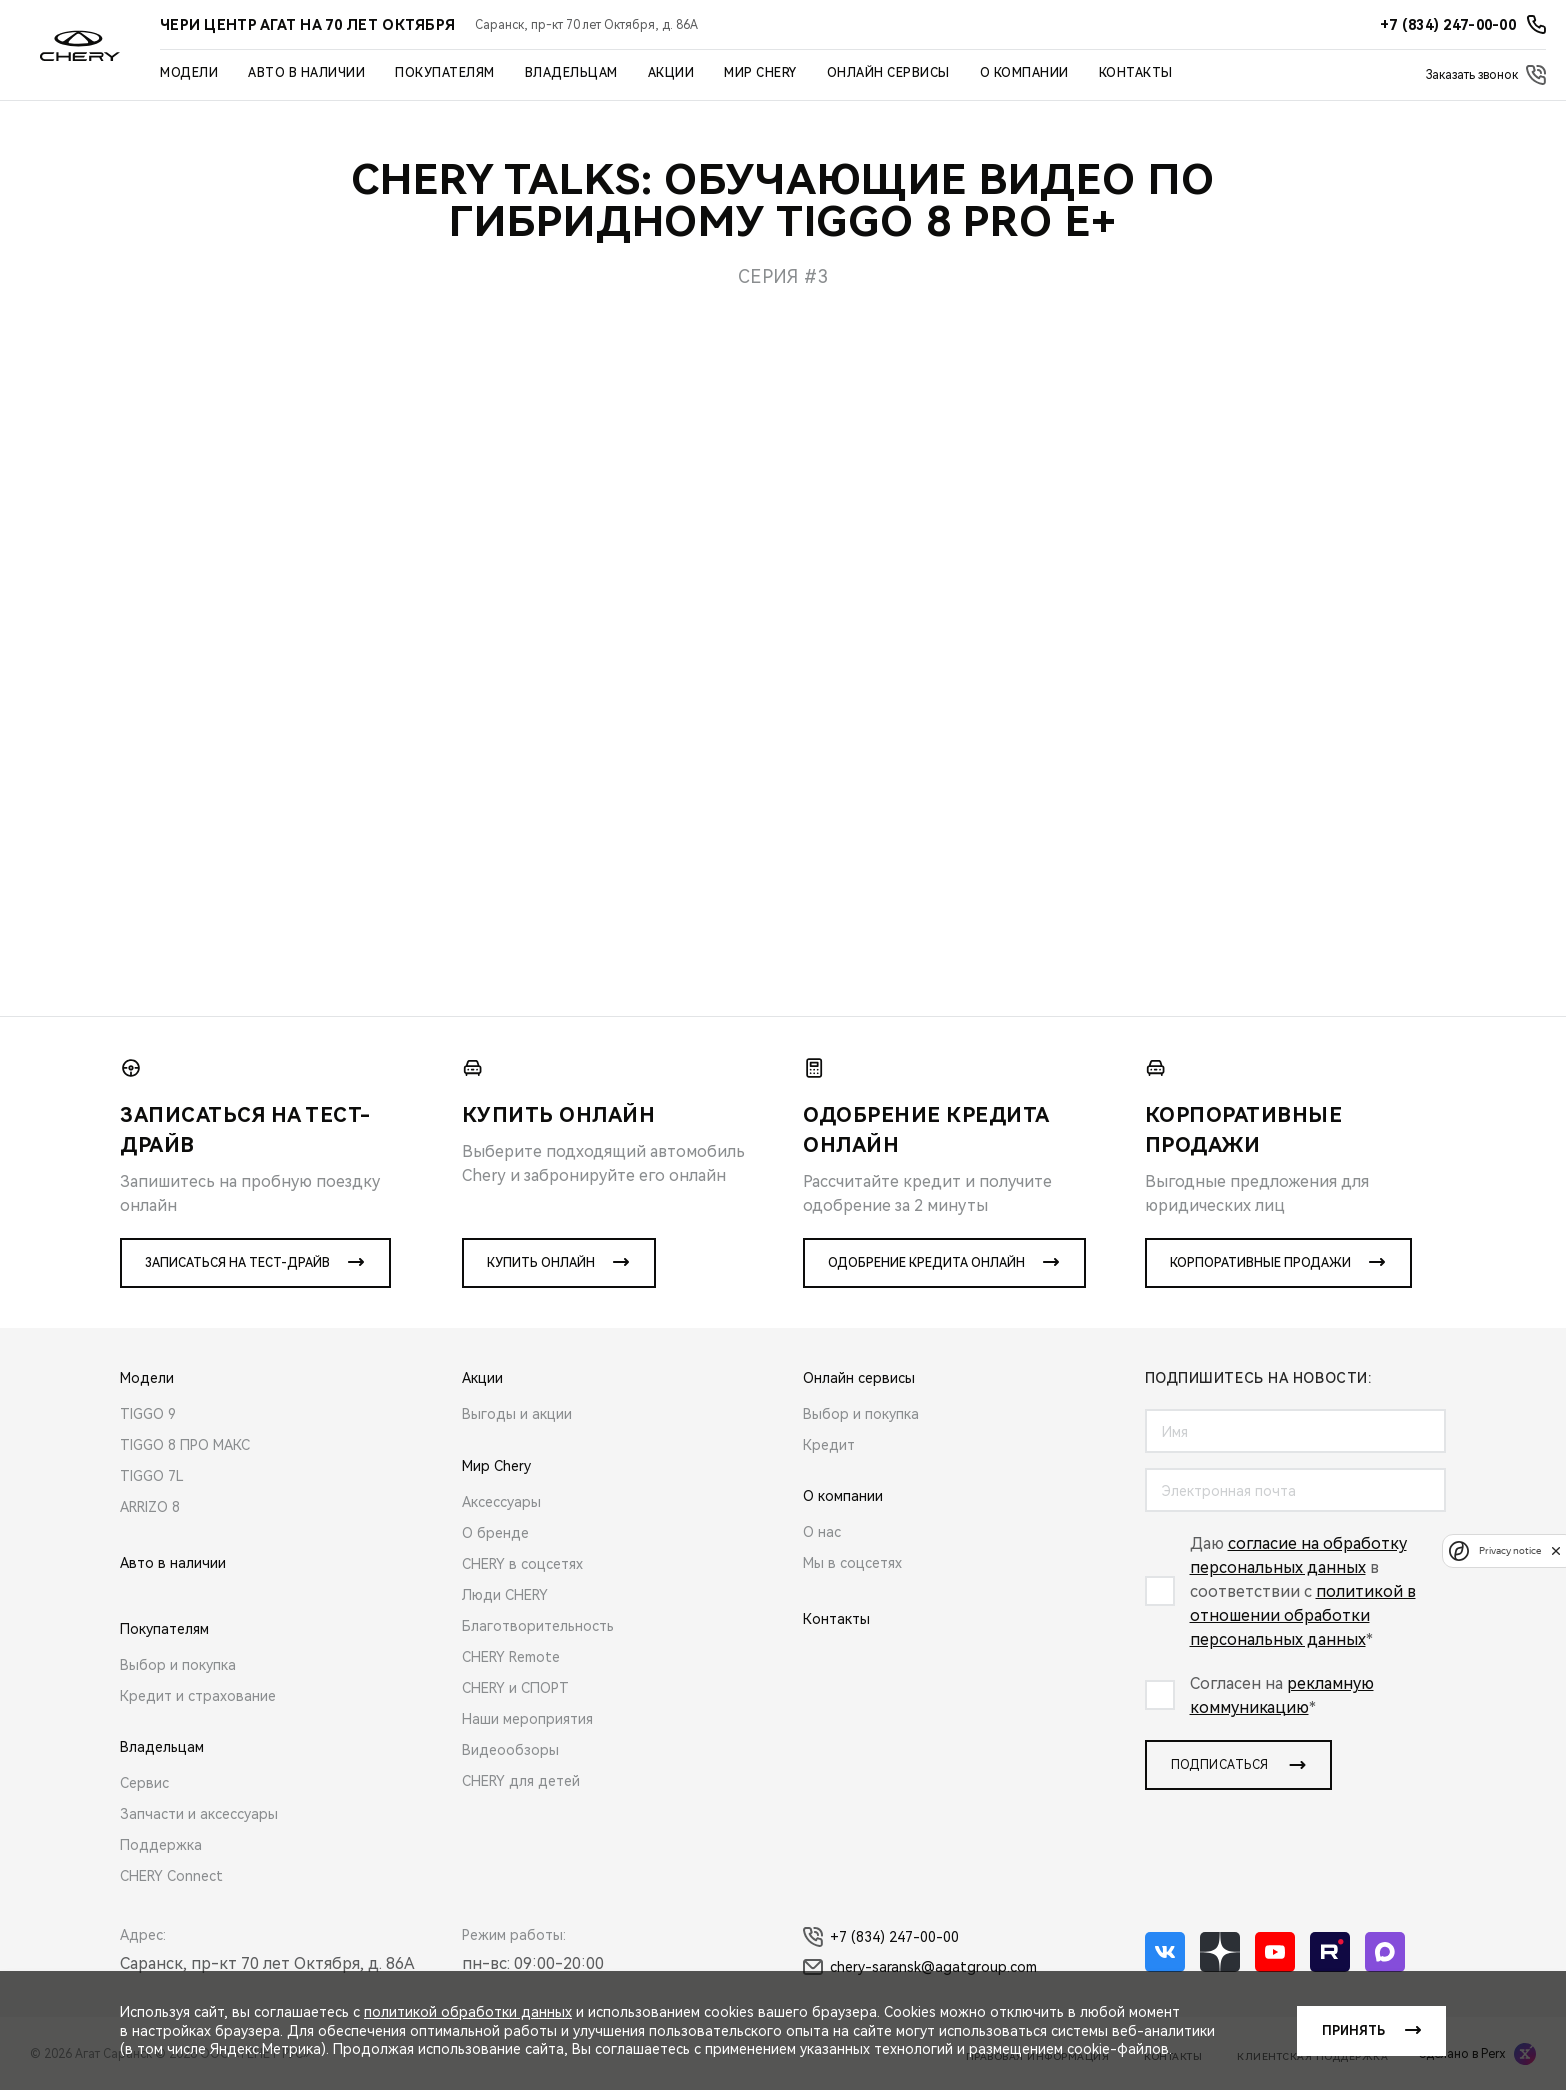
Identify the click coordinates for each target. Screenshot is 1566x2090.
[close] (1556, 1550)
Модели (189, 73)
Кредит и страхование (198, 1696)
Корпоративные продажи (1260, 1263)
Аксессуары (501, 1502)
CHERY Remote (511, 1657)
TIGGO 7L (152, 1476)
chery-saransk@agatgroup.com (920, 1967)
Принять (1353, 2031)
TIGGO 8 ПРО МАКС (185, 1445)
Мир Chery (760, 73)
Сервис (144, 1783)
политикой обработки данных (468, 2012)
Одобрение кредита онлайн (926, 1263)
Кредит (829, 1445)
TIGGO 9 (148, 1414)
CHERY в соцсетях (522, 1564)
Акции (671, 73)
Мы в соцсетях (852, 1563)
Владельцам (571, 73)
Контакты (1136, 73)
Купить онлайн (541, 1263)
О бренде (495, 1533)
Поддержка (161, 1845)
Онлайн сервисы (888, 73)
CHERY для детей (521, 1781)
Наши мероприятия (527, 1719)
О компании (1024, 73)
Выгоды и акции (517, 1414)
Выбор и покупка (178, 1665)
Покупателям (445, 73)
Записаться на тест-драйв (237, 1263)
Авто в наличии (306, 73)
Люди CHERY (505, 1595)
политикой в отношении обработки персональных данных (1303, 1615)
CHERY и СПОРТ (515, 1688)
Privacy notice (1510, 1550)
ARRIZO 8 (150, 1507)
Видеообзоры (510, 1750)
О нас (822, 1532)
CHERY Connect (171, 1876)
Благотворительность (538, 1626)
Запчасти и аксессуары (199, 1814)
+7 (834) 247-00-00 (881, 1937)
